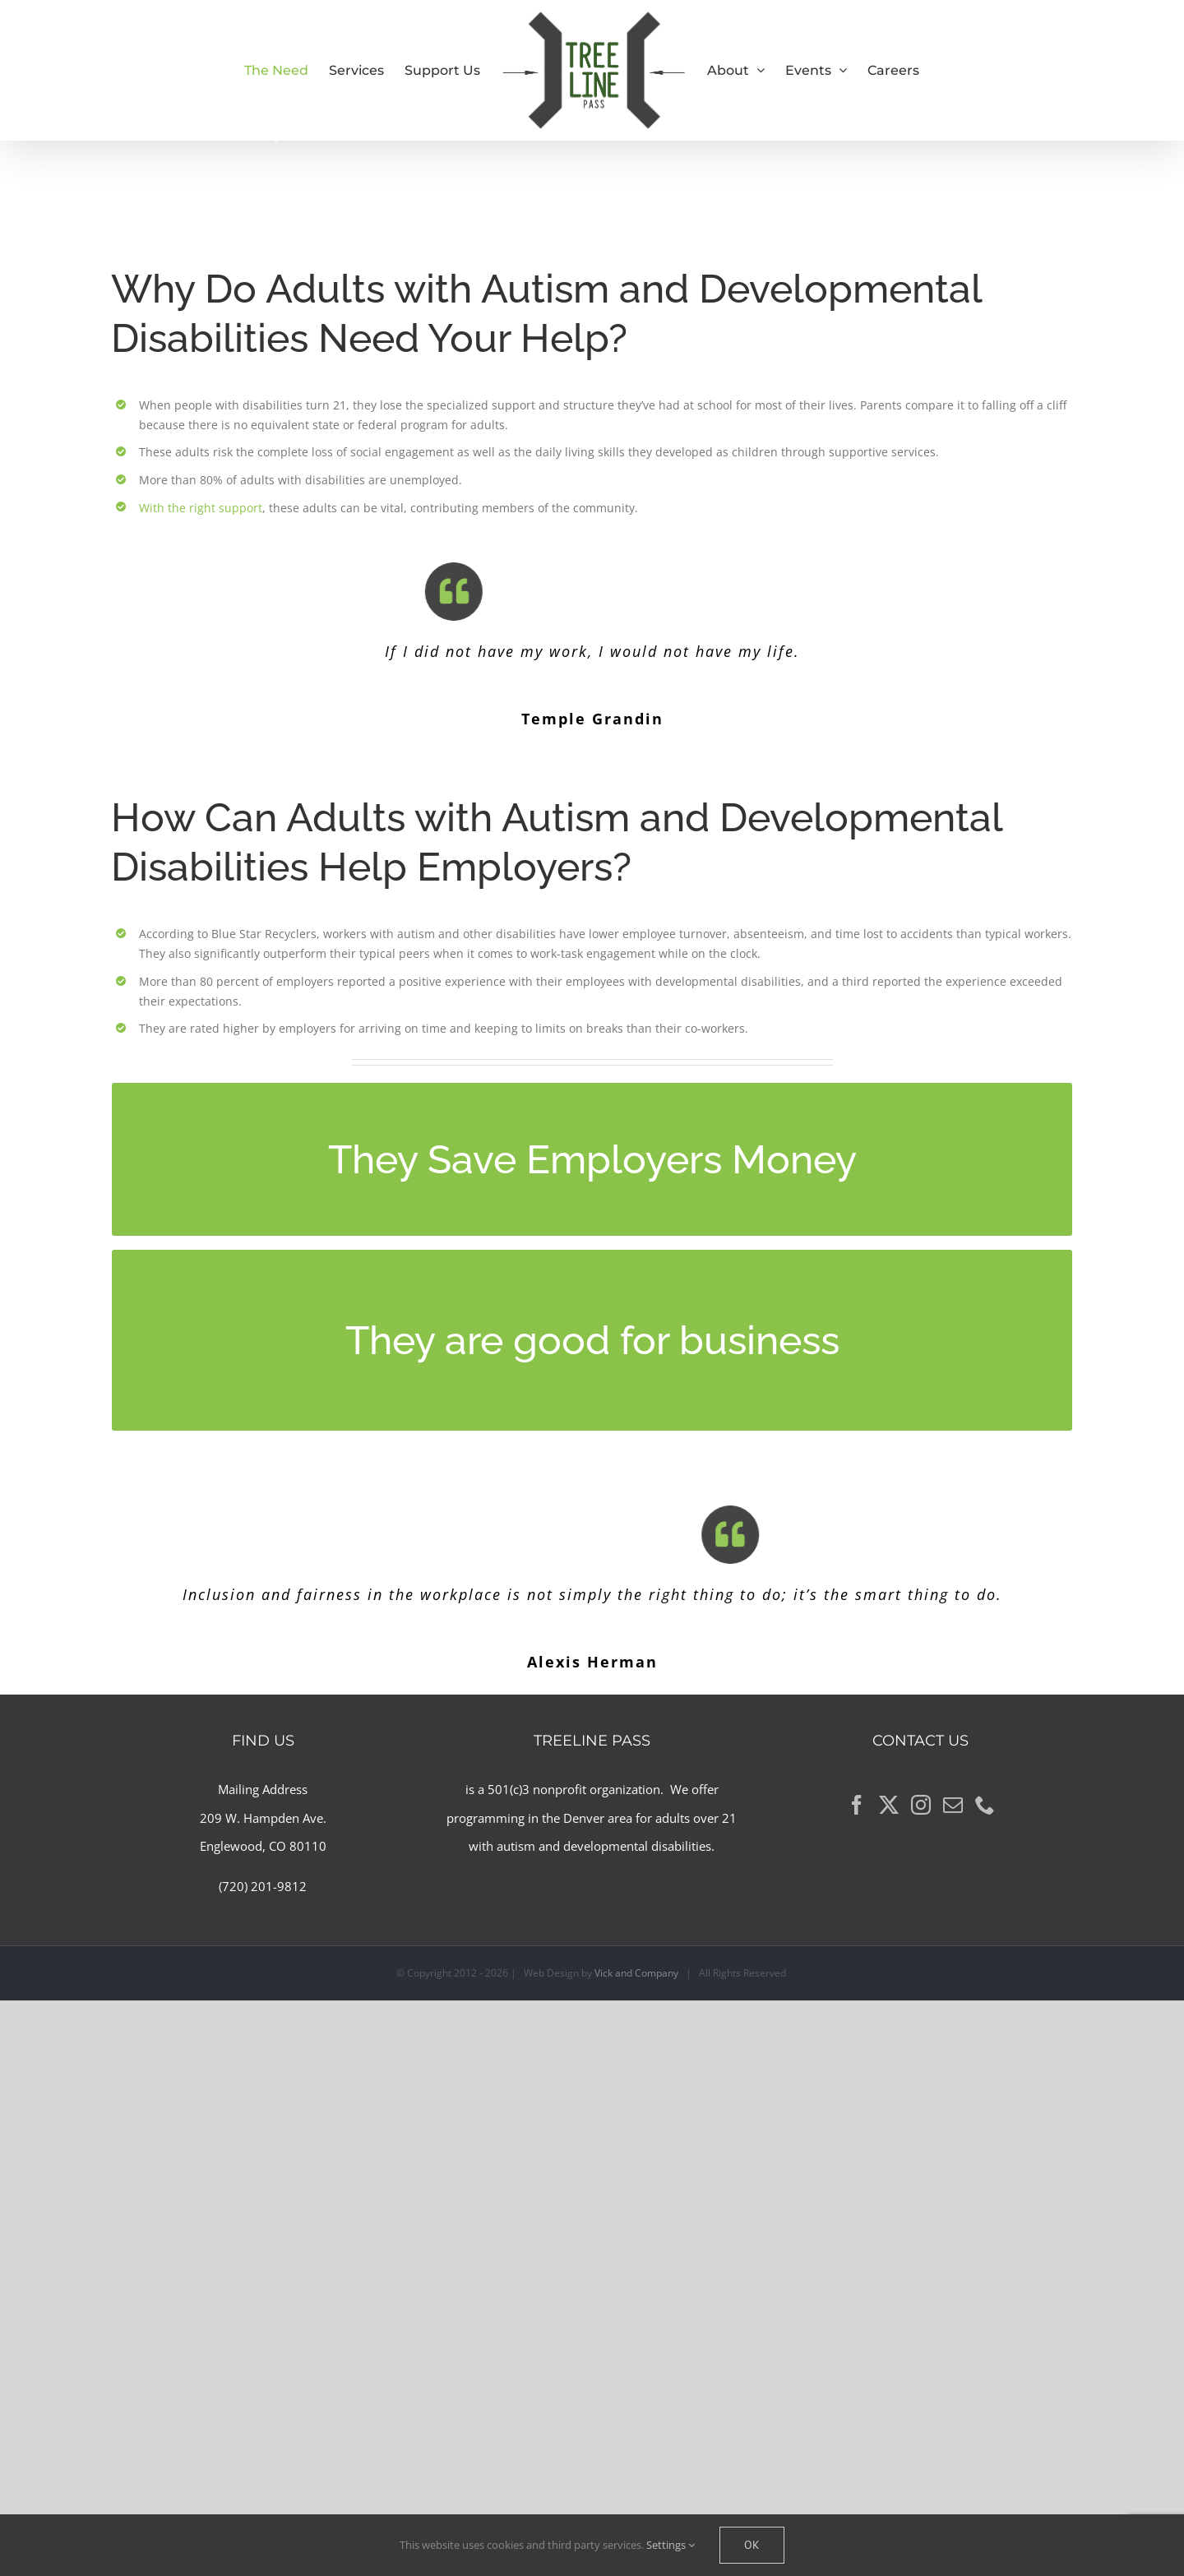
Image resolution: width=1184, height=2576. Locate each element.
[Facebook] (857, 1805)
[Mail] (953, 1805)
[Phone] (985, 1805)
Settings (670, 2544)
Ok (752, 2544)
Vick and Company (636, 1973)
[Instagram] (921, 1805)
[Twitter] (889, 1805)
